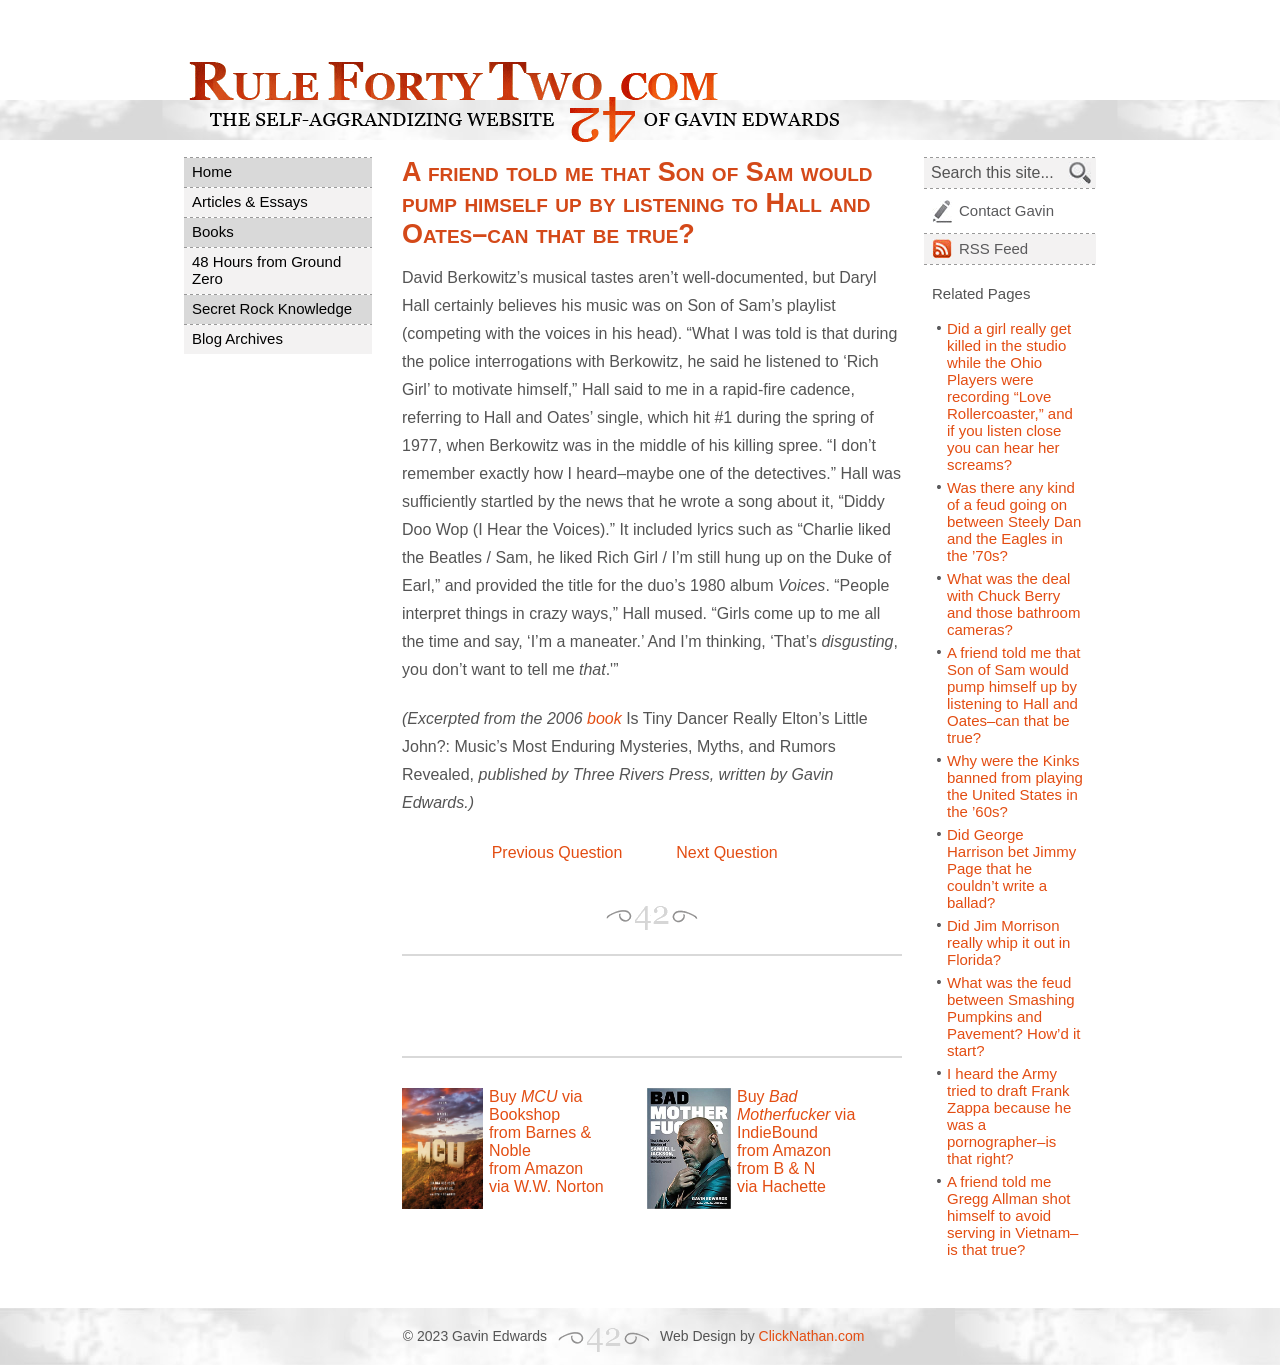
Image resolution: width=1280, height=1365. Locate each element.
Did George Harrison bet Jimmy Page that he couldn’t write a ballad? (1011, 868)
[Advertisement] (636, 1006)
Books (213, 231)
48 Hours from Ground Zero (266, 270)
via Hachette (781, 1186)
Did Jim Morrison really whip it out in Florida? (1008, 942)
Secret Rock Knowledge (272, 308)
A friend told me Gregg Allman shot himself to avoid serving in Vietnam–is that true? (1012, 1215)
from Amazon (536, 1168)
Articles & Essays (250, 201)
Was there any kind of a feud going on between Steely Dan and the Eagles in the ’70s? (1014, 521)
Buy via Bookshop (535, 1105)
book (604, 718)
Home (212, 171)
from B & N (776, 1168)
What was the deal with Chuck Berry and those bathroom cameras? (1013, 604)
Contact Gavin (1006, 210)
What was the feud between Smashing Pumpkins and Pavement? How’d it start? (1013, 1016)
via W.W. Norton (546, 1186)
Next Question (726, 852)
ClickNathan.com (812, 1336)
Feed (993, 248)
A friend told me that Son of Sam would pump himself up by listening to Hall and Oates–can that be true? (1013, 695)
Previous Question (557, 852)
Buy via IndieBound (796, 1114)
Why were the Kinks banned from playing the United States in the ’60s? (1015, 786)
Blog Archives (237, 338)
